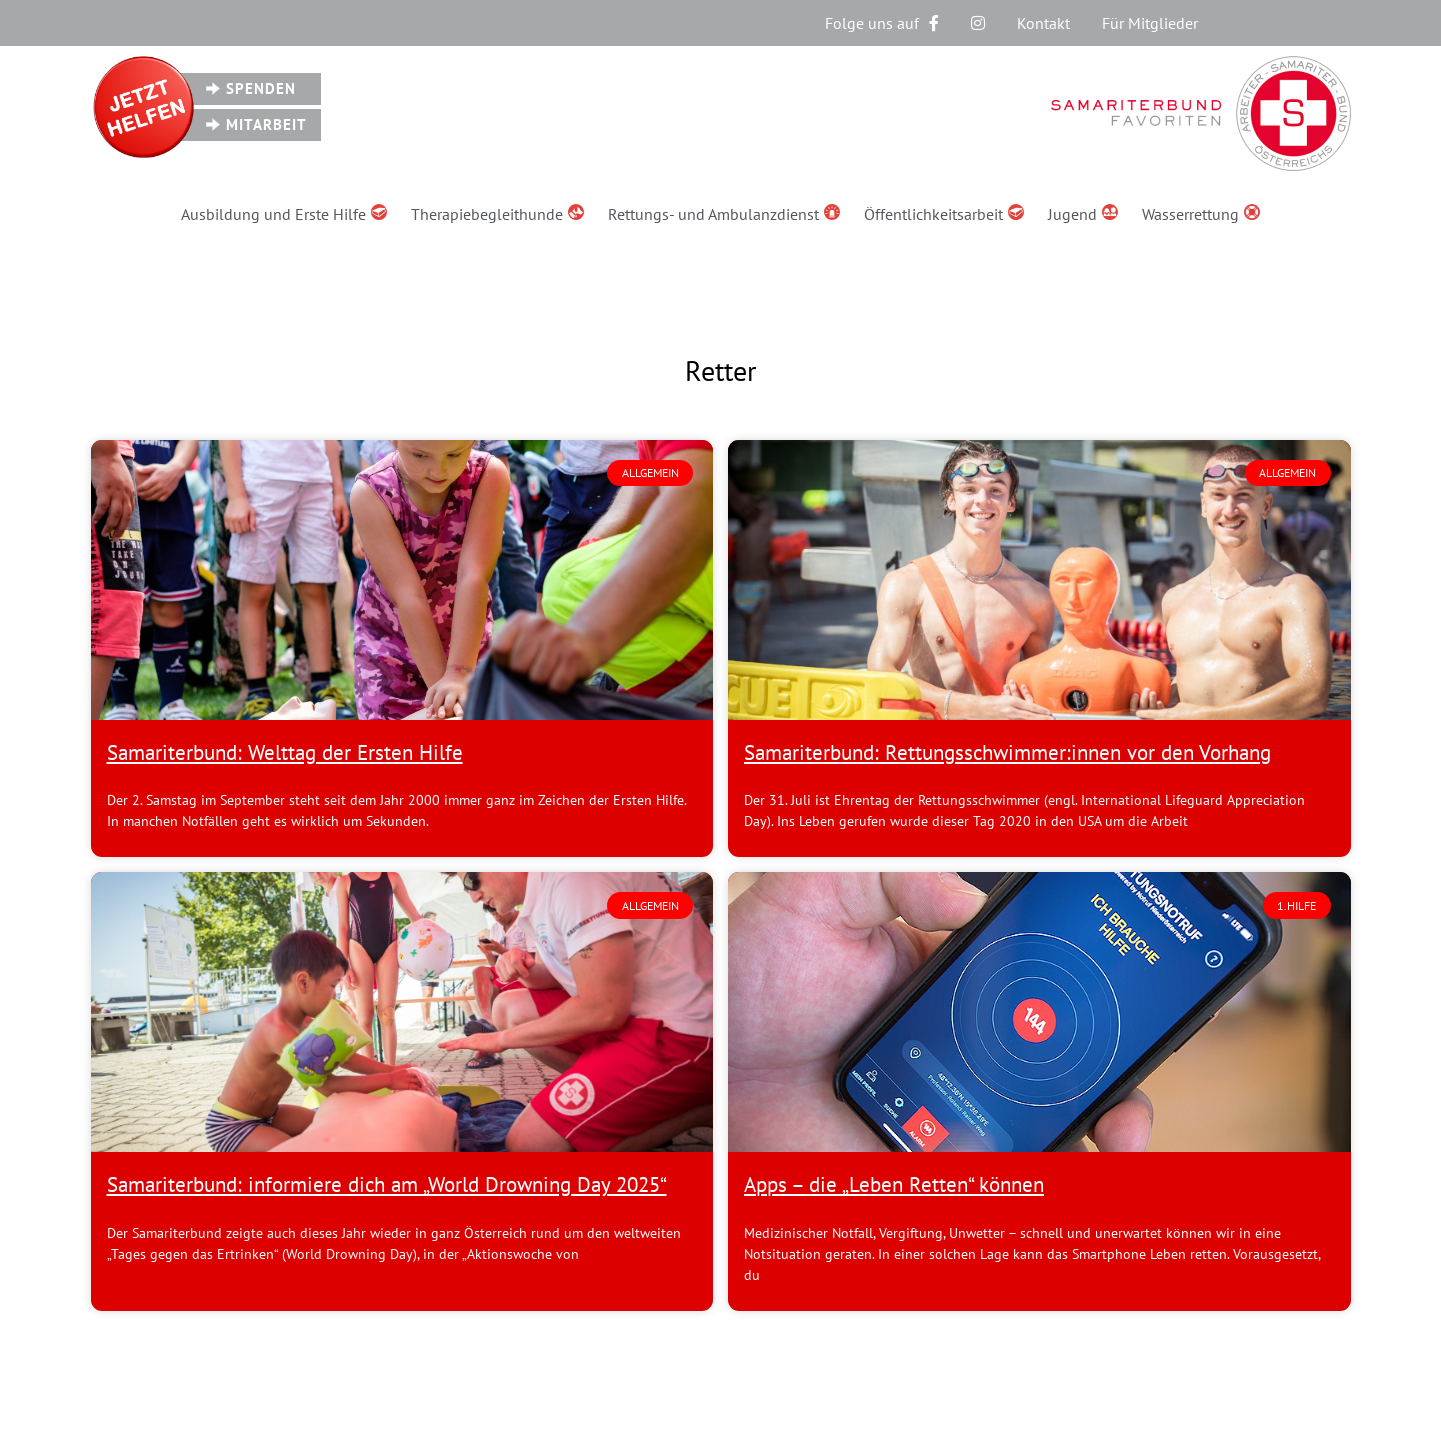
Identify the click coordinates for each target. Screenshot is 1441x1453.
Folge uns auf (882, 23)
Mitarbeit (266, 124)
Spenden (261, 88)
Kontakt (1043, 23)
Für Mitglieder (1150, 23)
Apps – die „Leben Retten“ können (894, 1184)
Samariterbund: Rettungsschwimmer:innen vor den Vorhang (1007, 752)
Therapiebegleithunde (497, 214)
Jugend (1083, 214)
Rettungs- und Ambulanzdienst (724, 214)
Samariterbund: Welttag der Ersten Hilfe (285, 752)
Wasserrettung (1201, 214)
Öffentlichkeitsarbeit (944, 214)
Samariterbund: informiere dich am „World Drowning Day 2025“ (387, 1184)
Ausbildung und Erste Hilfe (284, 214)
